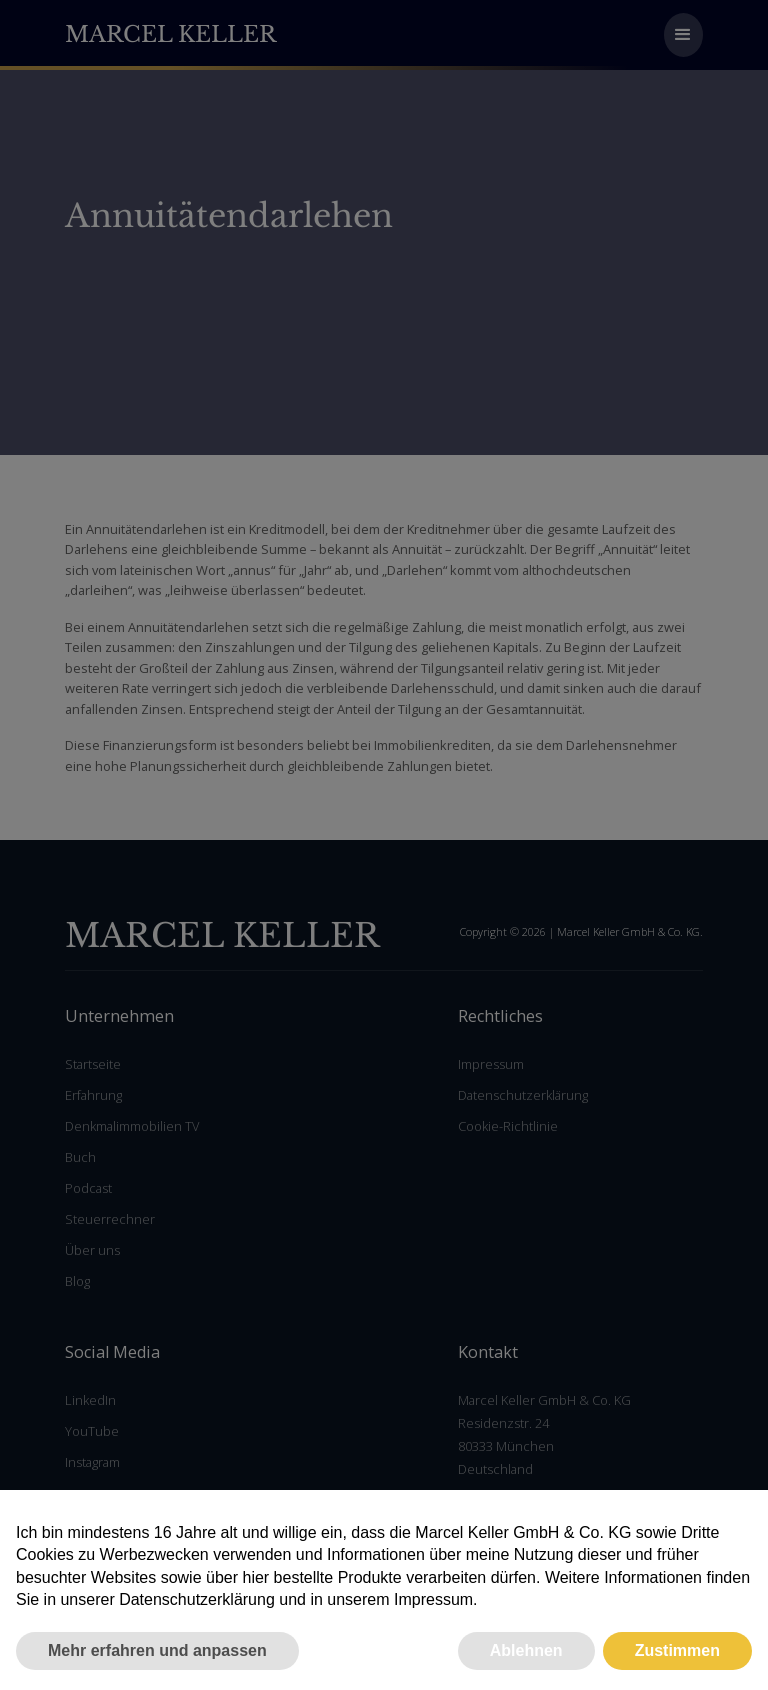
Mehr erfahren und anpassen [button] (157, 1650)
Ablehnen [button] (526, 1650)
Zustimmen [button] (677, 1650)
